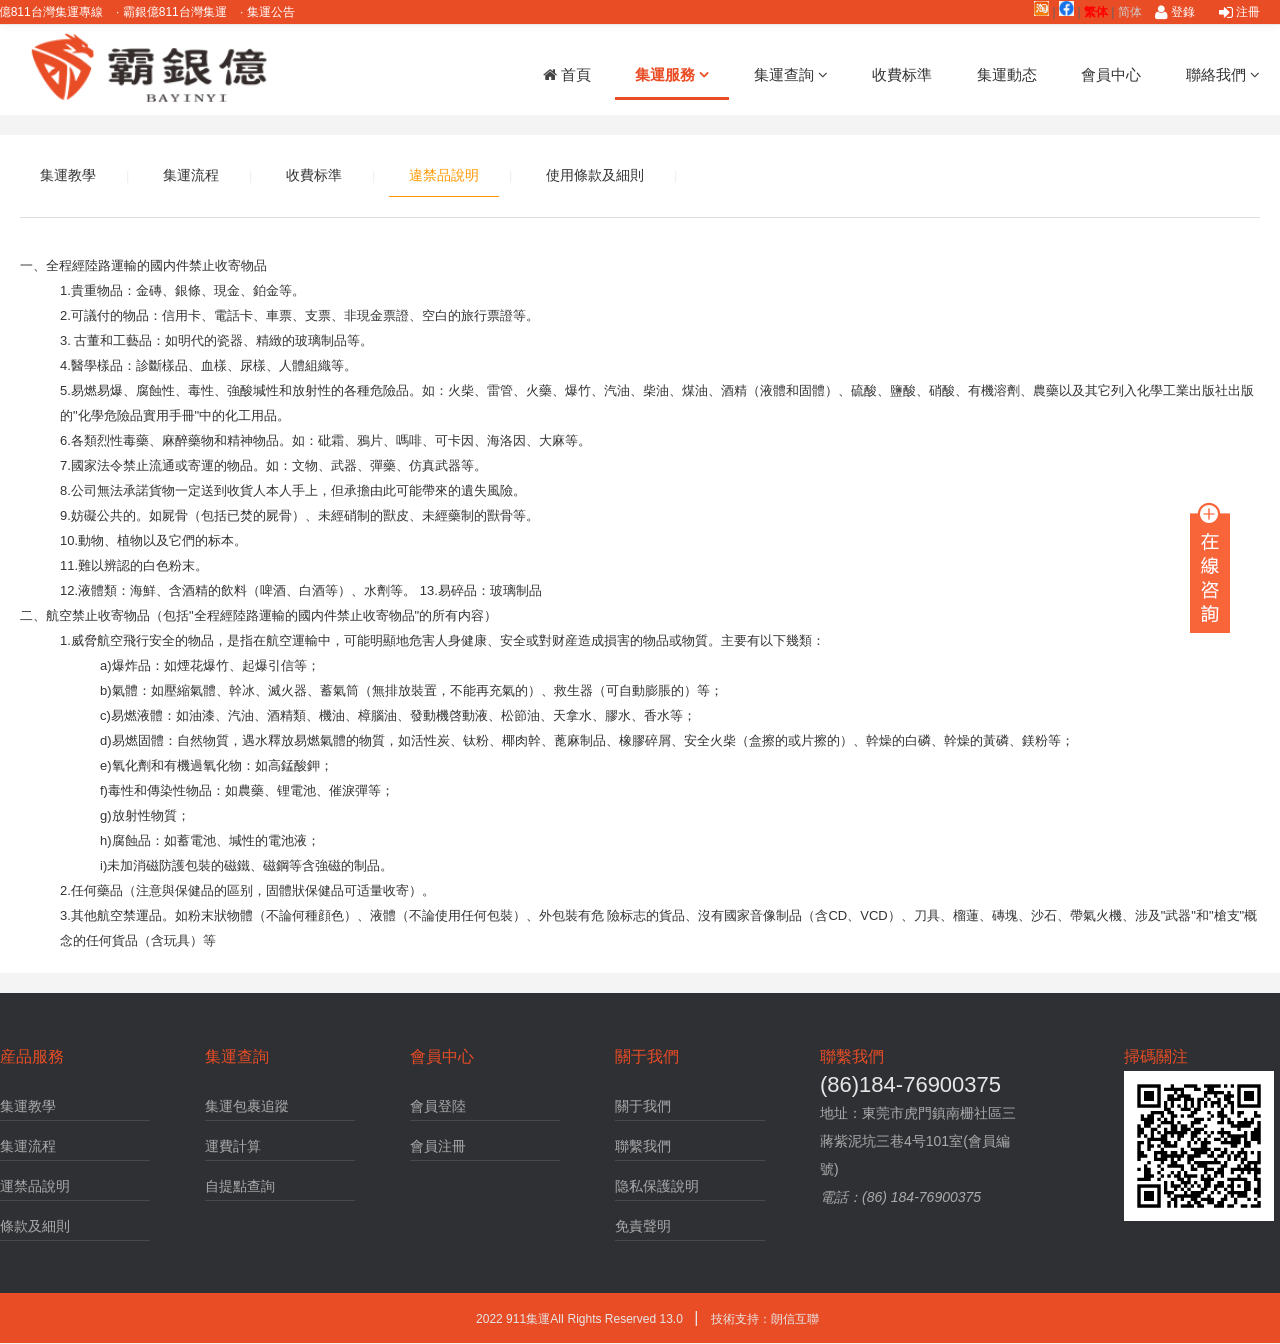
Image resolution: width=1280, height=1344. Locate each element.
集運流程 (191, 175)
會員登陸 (438, 1106)
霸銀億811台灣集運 (186, 12)
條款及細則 (35, 1226)
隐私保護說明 (657, 1186)
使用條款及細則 (595, 175)
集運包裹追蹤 (247, 1106)
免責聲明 (643, 1226)
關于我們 (643, 1106)
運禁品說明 (35, 1186)
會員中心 (1111, 74)
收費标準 (902, 74)
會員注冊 (438, 1146)
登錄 (1175, 12)
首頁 (567, 74)
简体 (1130, 12)
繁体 (1096, 12)
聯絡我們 (1223, 74)
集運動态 (1007, 74)
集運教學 (68, 175)
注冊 (1239, 12)
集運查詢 (791, 74)
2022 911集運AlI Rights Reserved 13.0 (581, 1319)
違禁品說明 (444, 175)
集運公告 (282, 12)
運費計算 (233, 1146)
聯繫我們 (643, 1146)
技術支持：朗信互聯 (765, 1319)
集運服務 (672, 74)
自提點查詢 (240, 1186)
